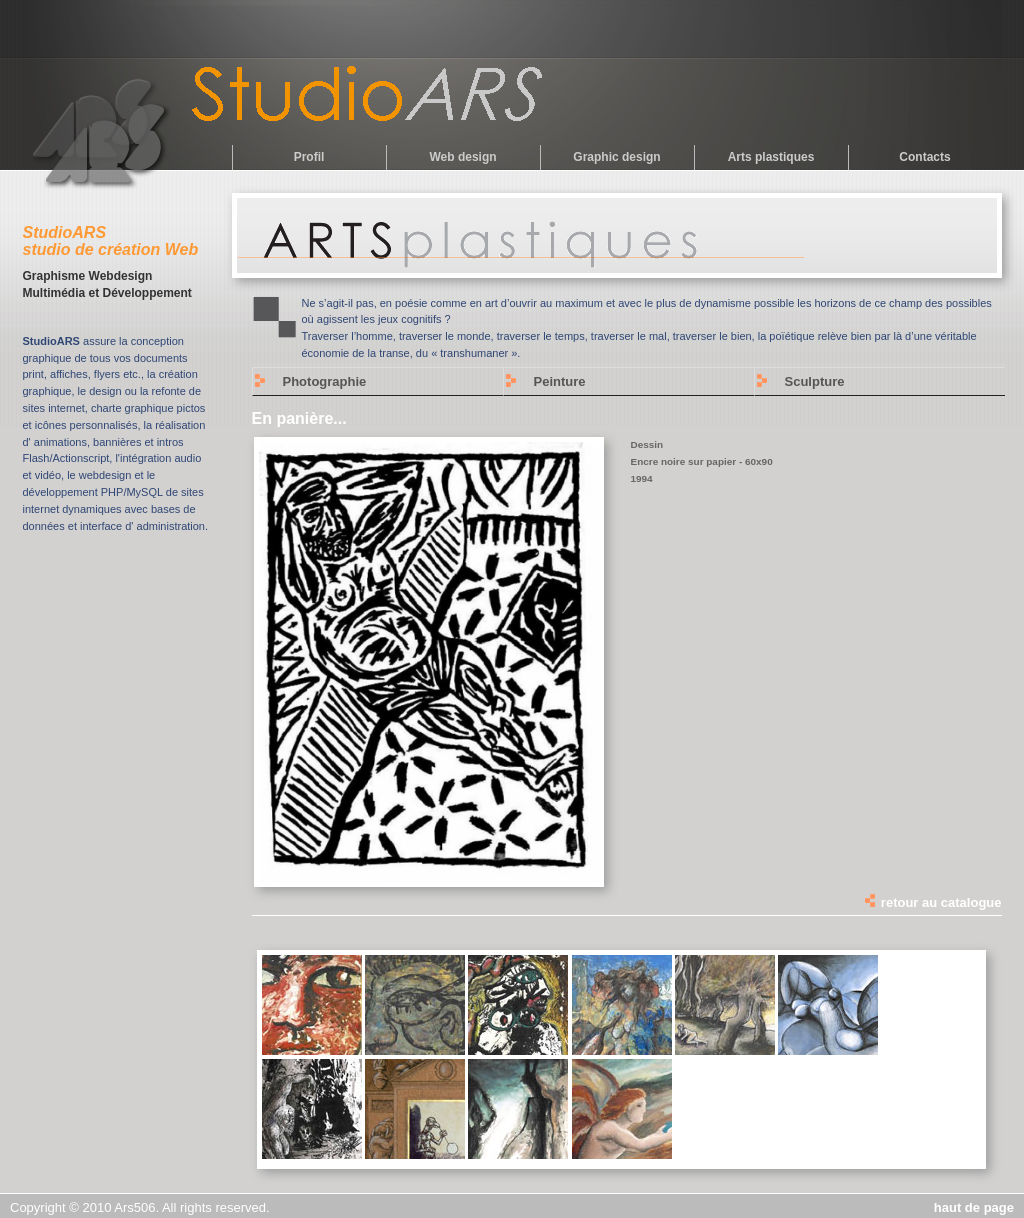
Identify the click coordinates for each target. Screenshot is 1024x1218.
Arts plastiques (771, 157)
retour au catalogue (932, 902)
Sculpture (815, 381)
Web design (462, 157)
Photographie (325, 381)
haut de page (974, 1207)
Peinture (560, 381)
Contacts (924, 157)
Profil (309, 157)
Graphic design (616, 157)
